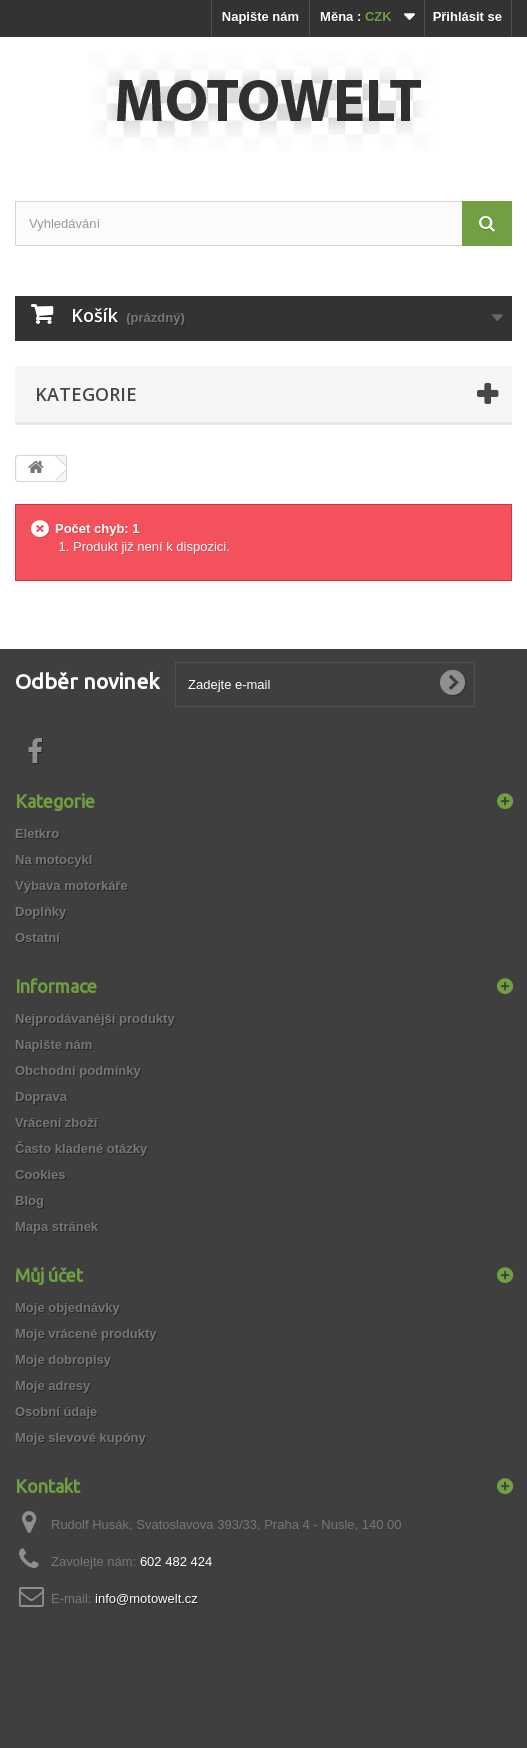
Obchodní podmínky (78, 1070)
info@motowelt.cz (146, 1598)
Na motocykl (53, 859)
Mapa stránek (56, 1226)
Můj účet (49, 1275)
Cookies (40, 1174)
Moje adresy (52, 1385)
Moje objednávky (67, 1307)
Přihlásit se (467, 16)
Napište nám (260, 16)
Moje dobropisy (63, 1359)
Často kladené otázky (81, 1148)
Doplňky (40, 911)
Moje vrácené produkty (86, 1333)
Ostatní (37, 937)
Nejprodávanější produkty (95, 1018)
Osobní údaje (56, 1411)
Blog (29, 1200)
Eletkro (37, 833)
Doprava (41, 1096)
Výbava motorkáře (71, 885)
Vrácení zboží (56, 1122)
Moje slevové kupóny (80, 1437)
